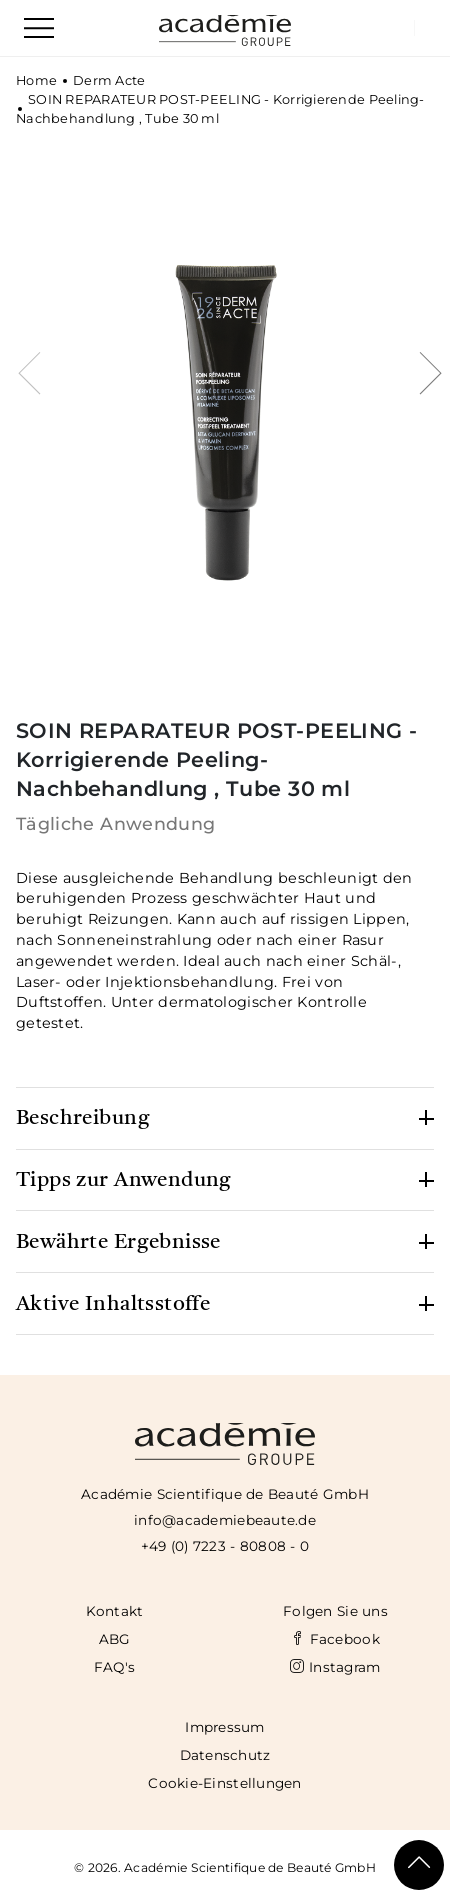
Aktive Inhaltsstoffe (113, 1304)
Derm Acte (109, 80)
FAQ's (114, 1667)
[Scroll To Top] (419, 1865)
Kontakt (115, 1611)
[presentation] (32, 390)
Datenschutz (225, 1755)
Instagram (335, 1667)
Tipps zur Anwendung (124, 1180)
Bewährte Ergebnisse (118, 1242)
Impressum (224, 1727)
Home (36, 80)
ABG (115, 1639)
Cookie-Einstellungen (224, 1783)
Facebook (335, 1639)
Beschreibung (83, 1118)
